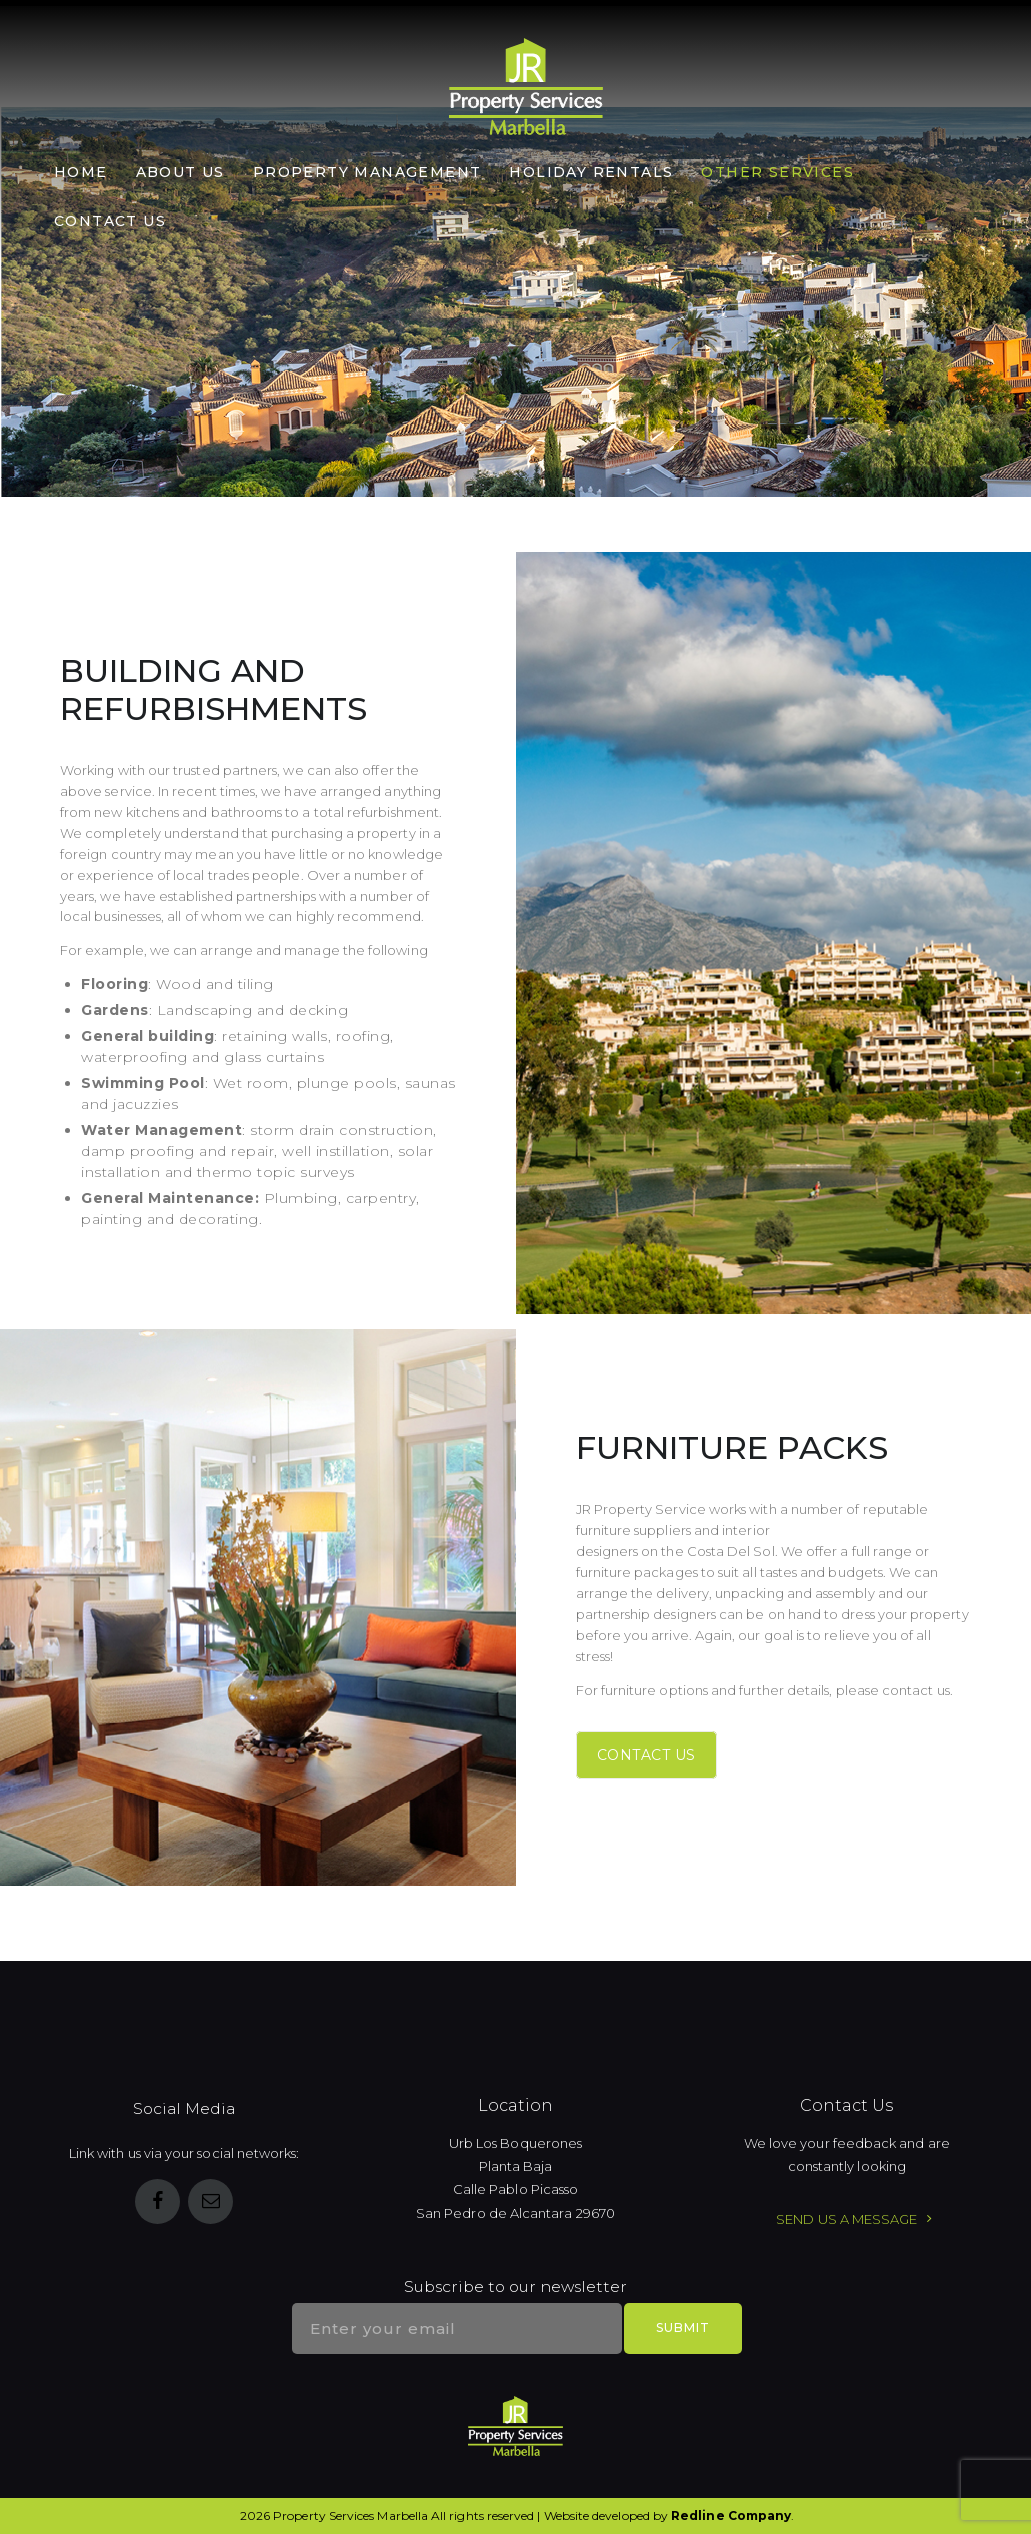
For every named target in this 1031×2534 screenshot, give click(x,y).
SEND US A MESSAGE (846, 2219)
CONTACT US (646, 1755)
